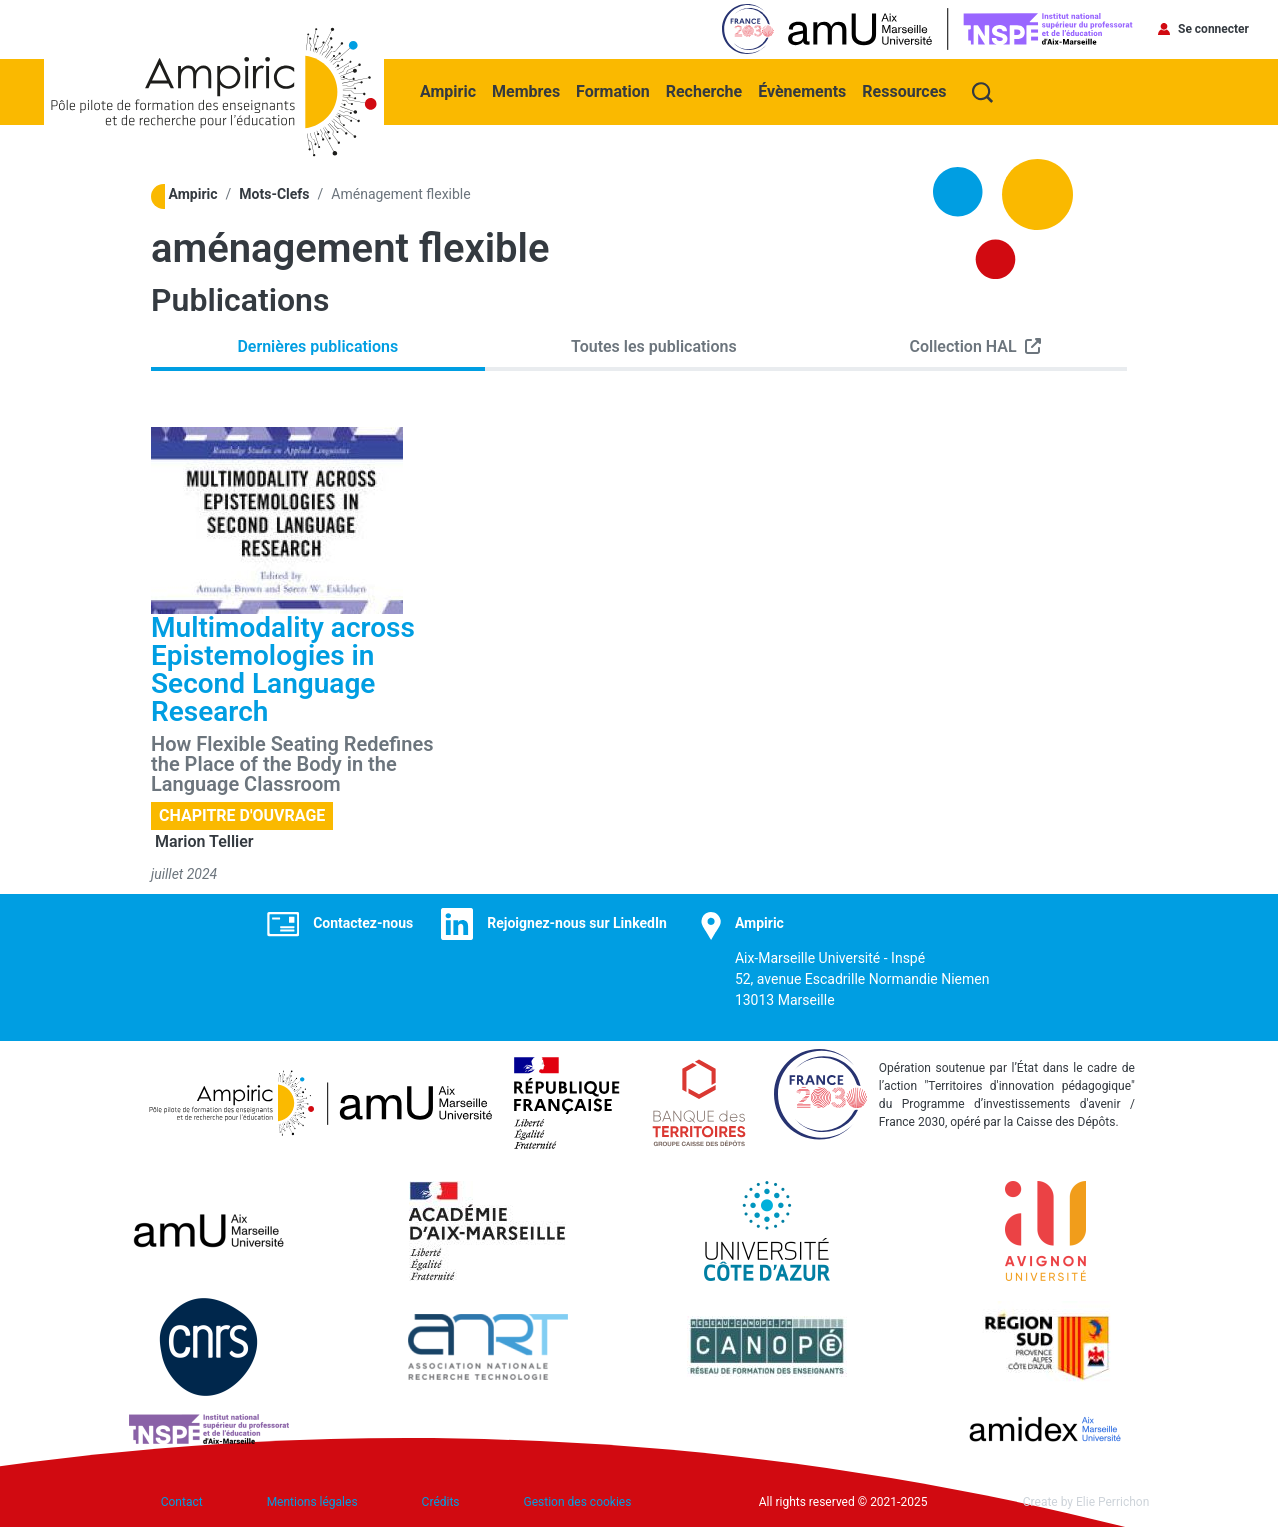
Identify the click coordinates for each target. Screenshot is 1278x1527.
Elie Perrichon (1112, 1502)
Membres (526, 91)
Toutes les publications (654, 346)
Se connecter (1213, 29)
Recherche (704, 91)
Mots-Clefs (274, 194)
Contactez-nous (363, 923)
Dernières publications (317, 346)
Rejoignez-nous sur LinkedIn (577, 923)
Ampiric (448, 91)
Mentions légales (312, 1502)
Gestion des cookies (578, 1502)
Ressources (904, 91)
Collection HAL (963, 346)
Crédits (441, 1502)
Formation (613, 91)
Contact (182, 1502)
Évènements (802, 91)
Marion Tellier (204, 841)
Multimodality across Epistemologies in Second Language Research (283, 669)
